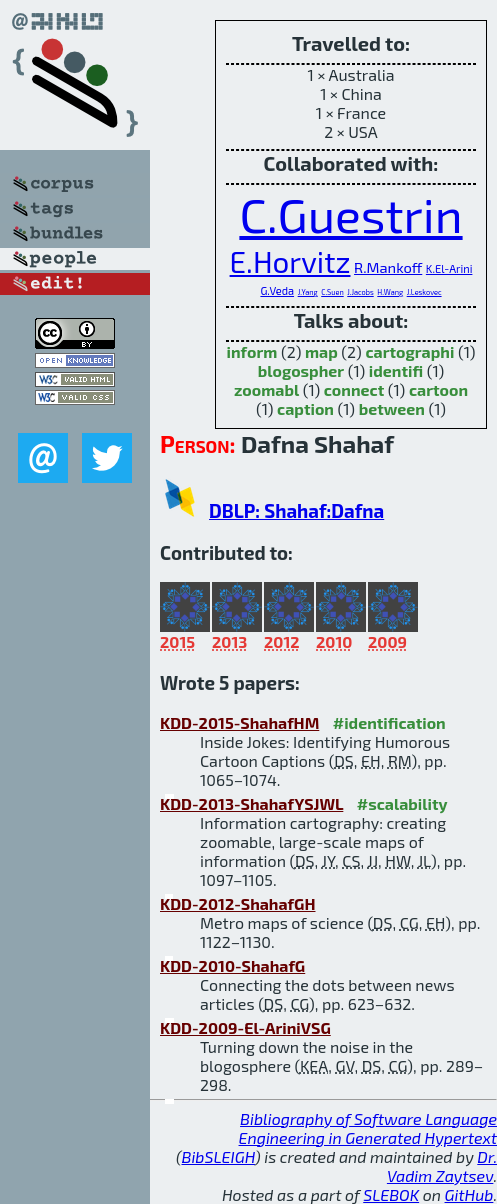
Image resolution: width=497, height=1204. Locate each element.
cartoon (438, 389)
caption (305, 408)
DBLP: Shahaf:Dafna (296, 510)
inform (252, 351)
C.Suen (332, 292)
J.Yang (308, 292)
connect (354, 389)
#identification (389, 722)
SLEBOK (391, 1194)
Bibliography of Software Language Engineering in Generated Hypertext (368, 1128)
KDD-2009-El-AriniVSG (245, 1027)
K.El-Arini (449, 268)
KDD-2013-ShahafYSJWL (251, 803)
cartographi (409, 351)
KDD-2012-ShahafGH (238, 903)
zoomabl (266, 389)
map (321, 351)
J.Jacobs (360, 292)
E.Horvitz (290, 261)
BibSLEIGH (218, 1156)
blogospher (301, 370)
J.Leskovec (424, 292)
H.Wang (390, 292)
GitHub (469, 1194)
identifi (396, 370)
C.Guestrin (350, 214)
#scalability (402, 803)
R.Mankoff (388, 267)
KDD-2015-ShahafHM (239, 722)
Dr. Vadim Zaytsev (442, 1166)
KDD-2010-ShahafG (232, 965)
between (392, 408)
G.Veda (277, 290)
